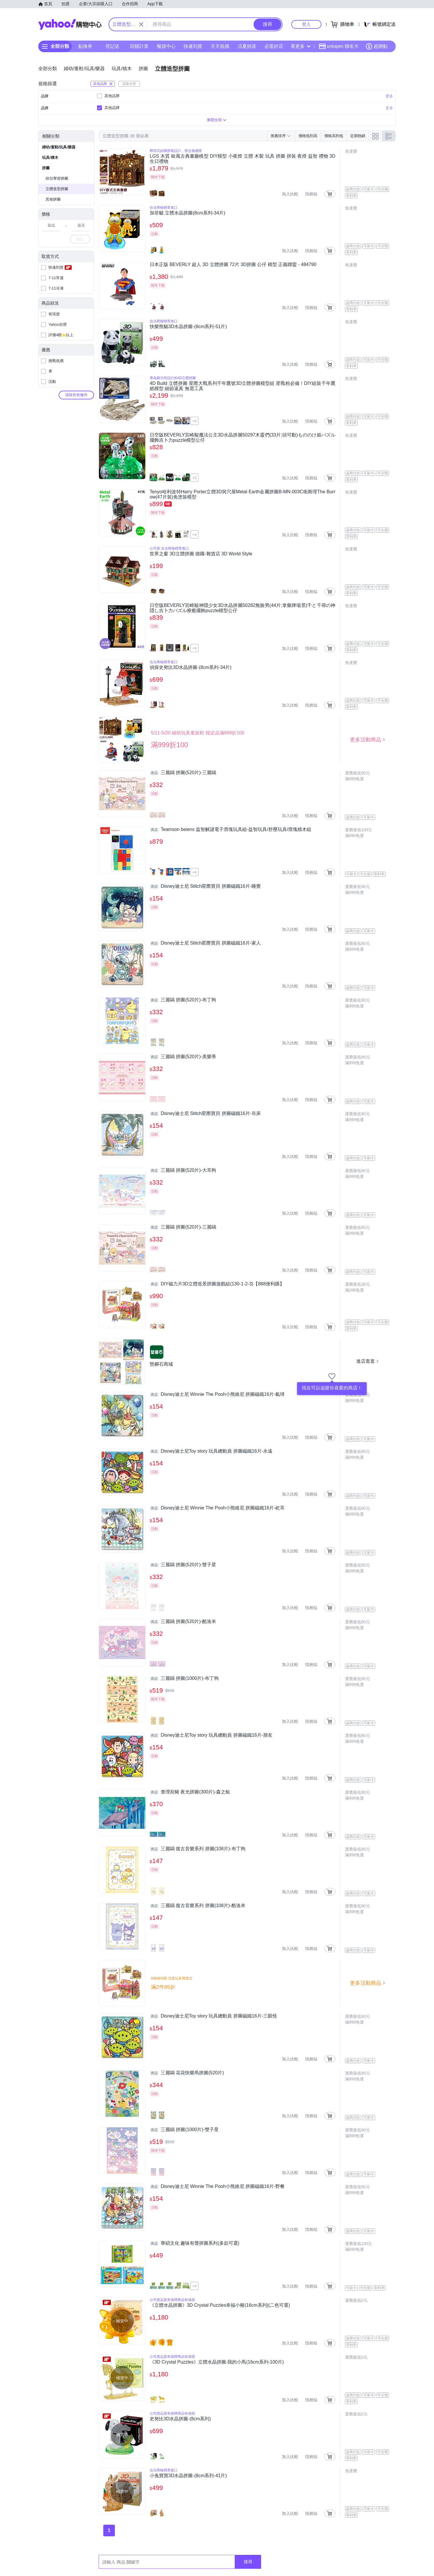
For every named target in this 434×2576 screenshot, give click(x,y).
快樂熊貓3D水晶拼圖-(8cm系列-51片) (188, 326)
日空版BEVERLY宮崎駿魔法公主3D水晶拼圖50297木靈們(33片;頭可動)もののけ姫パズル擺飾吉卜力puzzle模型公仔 (242, 437)
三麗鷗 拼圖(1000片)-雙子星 (184, 2129)
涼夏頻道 (247, 46)
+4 (194, 534)
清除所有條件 (76, 395)
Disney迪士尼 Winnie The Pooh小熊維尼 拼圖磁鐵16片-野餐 (217, 2186)
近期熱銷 (357, 136)
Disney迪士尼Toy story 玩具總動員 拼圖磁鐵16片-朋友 (211, 1735)
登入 (306, 24)
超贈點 (377, 46)
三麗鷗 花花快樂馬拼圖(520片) (187, 2072)
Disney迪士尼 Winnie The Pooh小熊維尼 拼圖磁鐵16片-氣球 (217, 1394)
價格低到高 (308, 136)
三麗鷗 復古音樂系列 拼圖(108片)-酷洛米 (197, 1905)
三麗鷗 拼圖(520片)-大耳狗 (183, 1170)
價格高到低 (333, 136)
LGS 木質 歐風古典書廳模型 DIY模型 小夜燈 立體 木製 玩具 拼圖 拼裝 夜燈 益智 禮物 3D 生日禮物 (242, 159)
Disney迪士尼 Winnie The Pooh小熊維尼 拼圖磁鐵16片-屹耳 (217, 1508)
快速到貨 (193, 46)
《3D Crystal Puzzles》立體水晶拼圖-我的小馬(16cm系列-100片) (217, 2361)
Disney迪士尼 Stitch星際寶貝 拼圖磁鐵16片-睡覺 (205, 886)
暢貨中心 (166, 46)
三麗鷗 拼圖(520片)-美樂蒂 (183, 1056)
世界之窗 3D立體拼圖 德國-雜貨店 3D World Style (201, 553)
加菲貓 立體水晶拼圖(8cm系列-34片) (187, 212)
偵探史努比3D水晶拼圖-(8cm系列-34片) (191, 667)
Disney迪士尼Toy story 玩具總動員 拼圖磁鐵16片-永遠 (211, 1451)
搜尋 (248, 2561)
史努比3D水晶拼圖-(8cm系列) (180, 2418)
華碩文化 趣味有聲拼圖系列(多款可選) (194, 2243)
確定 (80, 239)
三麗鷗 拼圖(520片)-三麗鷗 (183, 772)
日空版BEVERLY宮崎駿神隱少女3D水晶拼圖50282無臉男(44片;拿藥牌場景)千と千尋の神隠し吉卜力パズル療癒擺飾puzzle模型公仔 (242, 608)
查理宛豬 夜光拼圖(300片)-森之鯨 (190, 1792)
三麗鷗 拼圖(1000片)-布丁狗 (184, 1678)
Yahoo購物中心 (70, 24)
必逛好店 (274, 46)
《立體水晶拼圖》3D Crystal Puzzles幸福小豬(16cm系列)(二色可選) (220, 2305)
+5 (194, 421)
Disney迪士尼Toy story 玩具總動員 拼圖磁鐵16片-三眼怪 (213, 2016)
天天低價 (220, 46)
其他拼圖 (53, 199)
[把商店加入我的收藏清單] (331, 1376)
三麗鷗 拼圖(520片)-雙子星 (183, 1564)
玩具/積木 (50, 157)
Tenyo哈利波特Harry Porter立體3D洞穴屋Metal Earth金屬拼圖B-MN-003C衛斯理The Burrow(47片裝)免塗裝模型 (242, 494)
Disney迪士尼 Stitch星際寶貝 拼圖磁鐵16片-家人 (205, 943)
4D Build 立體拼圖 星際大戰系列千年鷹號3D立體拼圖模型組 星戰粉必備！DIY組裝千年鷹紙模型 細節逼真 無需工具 (242, 386)
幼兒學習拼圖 (57, 178)
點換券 (85, 46)
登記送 (112, 46)
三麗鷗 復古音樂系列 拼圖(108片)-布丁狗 (197, 1848)
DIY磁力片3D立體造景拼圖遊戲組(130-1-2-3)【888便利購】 (217, 1284)
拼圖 (46, 168)
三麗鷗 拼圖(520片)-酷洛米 (183, 1621)
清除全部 (129, 84)
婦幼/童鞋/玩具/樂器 (58, 147)
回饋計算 (139, 46)
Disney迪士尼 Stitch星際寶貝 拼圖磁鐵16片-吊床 (205, 1113)
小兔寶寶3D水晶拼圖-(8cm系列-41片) (188, 2475)
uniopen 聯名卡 (339, 46)
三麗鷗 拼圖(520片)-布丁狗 (183, 1000)
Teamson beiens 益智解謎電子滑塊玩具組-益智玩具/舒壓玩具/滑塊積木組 (230, 829)
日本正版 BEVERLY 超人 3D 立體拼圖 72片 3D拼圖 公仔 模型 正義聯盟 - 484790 (233, 264)
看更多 (300, 46)
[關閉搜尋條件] (141, 24)
